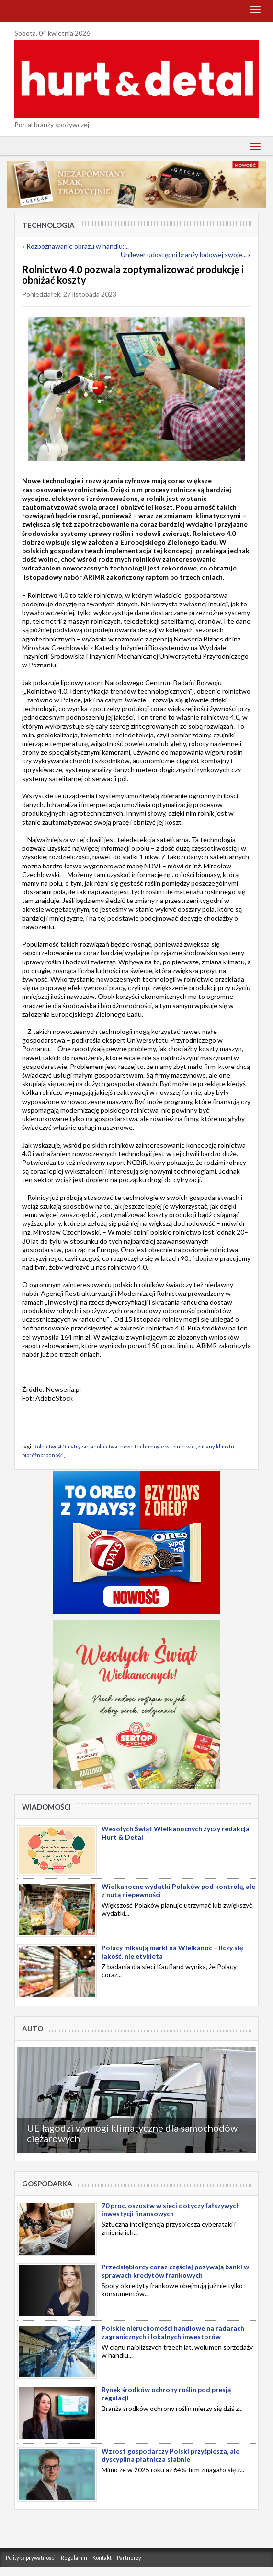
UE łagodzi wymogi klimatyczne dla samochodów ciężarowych (132, 2133)
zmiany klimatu (216, 1446)
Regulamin (74, 2557)
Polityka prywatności (31, 2557)
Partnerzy (129, 2557)
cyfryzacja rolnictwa (92, 1446)
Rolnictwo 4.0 (49, 1446)
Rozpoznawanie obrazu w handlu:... (77, 246)
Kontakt (102, 2557)
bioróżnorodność (42, 1455)
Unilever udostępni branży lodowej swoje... (184, 254)
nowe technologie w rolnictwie (157, 1446)
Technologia (48, 225)
